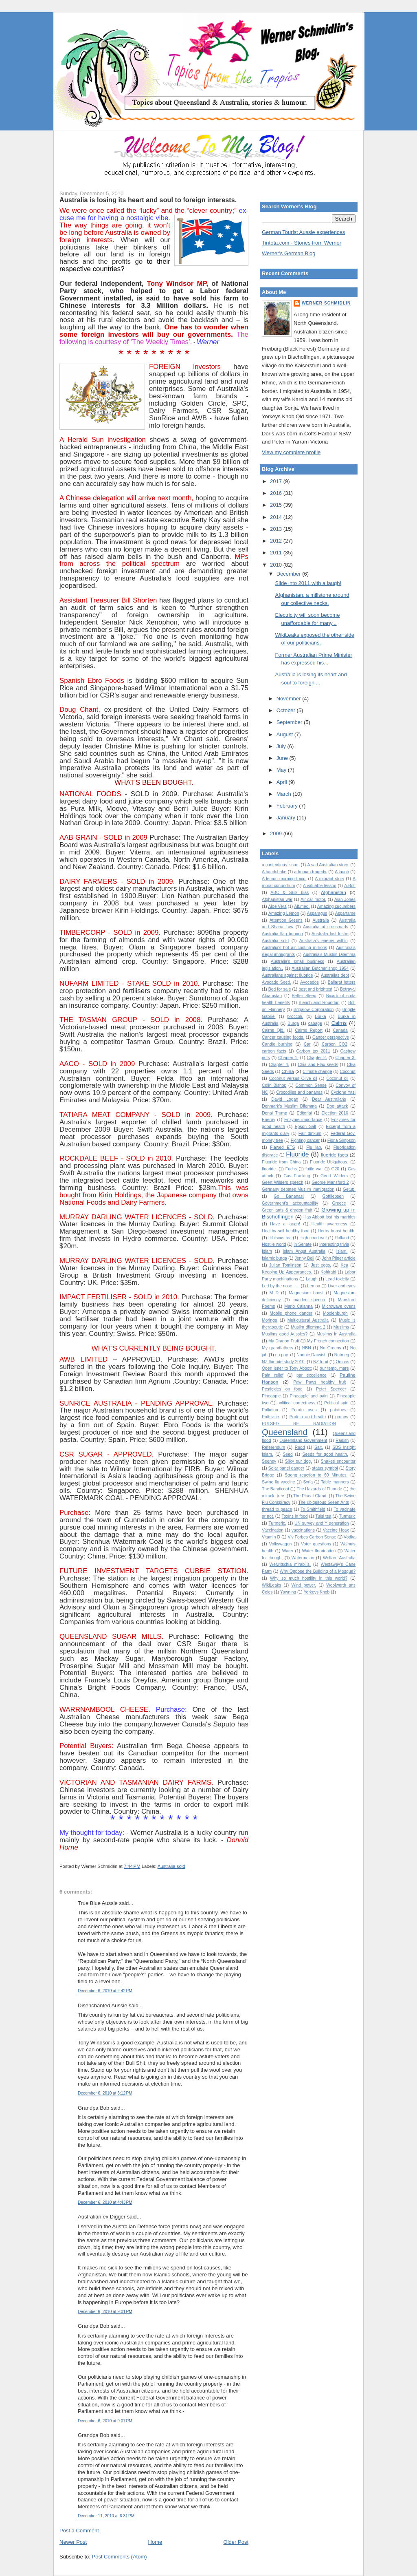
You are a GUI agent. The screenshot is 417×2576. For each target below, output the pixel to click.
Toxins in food (295, 1516)
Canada (340, 1030)
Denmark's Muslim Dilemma (289, 1106)
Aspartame (345, 913)
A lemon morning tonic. (284, 878)
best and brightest (315, 989)
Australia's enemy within (323, 940)
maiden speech (309, 1300)
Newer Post (73, 2542)
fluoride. (269, 1169)
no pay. (282, 1355)
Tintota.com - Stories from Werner (301, 243)
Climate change (317, 1071)
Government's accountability (290, 1203)
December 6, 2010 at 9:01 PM (105, 2311)
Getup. (349, 1189)
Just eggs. (321, 1265)
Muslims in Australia (336, 1334)
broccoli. (295, 1016)
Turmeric (347, 1516)
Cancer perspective (330, 1037)
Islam (267, 1251)
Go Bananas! (289, 1196)
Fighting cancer (305, 1140)
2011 (276, 553)
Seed (287, 1454)
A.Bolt (350, 885)
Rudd (300, 1447)
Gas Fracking (296, 1176)
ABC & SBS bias (289, 892)
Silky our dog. (298, 1461)
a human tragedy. (310, 872)
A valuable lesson (319, 885)
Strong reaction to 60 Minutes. (316, 1475)
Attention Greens (286, 920)
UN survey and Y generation (321, 1523)
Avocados (309, 982)
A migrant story (329, 878)
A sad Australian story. (328, 865)
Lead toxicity (337, 1279)
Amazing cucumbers (336, 906)
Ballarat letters (342, 982)
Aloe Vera (277, 906)
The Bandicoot (275, 1489)
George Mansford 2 (330, 1182)
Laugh (312, 1279)
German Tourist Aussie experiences (303, 232)
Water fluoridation (319, 1551)
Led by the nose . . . (280, 1286)
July (282, 746)
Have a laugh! (285, 1224)
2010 (276, 565)
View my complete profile (291, 452)
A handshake (274, 872)
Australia (320, 920)
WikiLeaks (271, 1585)
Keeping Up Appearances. (287, 1272)
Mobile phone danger (291, 1313)
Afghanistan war (277, 899)
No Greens (330, 1348)
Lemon (313, 1286)
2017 (276, 481)
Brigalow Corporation (314, 1009)
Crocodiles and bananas (299, 1092)
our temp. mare (334, 1368)
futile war (314, 1169)
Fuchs (291, 1169)
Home (155, 2542)
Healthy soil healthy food (285, 1231)
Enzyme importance (303, 1119)
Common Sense (311, 1085)
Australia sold (171, 1866)
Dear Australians (329, 1099)
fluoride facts (334, 1154)
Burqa (293, 1023)
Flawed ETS (282, 1147)
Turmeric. (277, 1523)
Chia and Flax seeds (318, 1064)
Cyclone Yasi (343, 1092)
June (283, 758)
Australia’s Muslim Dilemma (329, 954)
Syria (308, 1482)
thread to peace (277, 1509)
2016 (276, 493)
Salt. (318, 1447)
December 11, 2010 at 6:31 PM (106, 2516)
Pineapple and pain (309, 1396)
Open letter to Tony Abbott (287, 1368)
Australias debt (335, 975)
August (285, 734)
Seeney (269, 1461)
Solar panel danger (286, 1468)
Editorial (304, 1113)
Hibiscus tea (280, 1238)
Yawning (288, 1592)
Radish (342, 1440)
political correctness (296, 1403)
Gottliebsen (333, 1196)
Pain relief (272, 1375)
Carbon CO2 (334, 1044)
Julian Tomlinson (285, 1265)
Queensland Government (303, 1440)
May (282, 770)
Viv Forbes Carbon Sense (312, 1537)
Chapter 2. (317, 1057)
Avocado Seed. (276, 982)
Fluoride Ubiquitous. (329, 1162)
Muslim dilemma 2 (308, 1327)
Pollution (270, 1410)
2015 (276, 505)
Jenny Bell (304, 1258)
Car (307, 1044)
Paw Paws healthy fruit (319, 1382)
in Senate (303, 1244)
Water (287, 1551)
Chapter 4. (279, 1064)
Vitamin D (271, 1537)
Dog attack (337, 1106)
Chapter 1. (288, 1057)
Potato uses (304, 1410)
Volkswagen (280, 1544)
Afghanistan (333, 892)
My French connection (328, 1341)
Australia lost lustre (330, 934)
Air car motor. (313, 899)
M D (274, 1293)
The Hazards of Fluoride (319, 1489)
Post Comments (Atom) (119, 2557)
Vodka (350, 1537)
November (290, 698)
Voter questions (316, 1544)
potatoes (338, 1410)
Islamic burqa (274, 1258)
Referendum (273, 1447)
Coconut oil (337, 1078)
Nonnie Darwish (311, 1355)
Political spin (336, 1403)
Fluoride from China (281, 1162)
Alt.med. (301, 906)
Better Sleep (304, 995)
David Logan (284, 1099)
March (285, 794)
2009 (276, 833)
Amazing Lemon (283, 913)
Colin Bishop (274, 1085)
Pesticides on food (282, 1389)
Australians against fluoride (287, 975)
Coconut (348, 1071)
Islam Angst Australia (304, 1251)
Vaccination (272, 1530)
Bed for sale (279, 989)
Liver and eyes (342, 1286)
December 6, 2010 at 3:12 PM (105, 2093)
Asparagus (317, 913)
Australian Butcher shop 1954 (320, 968)
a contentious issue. (280, 865)
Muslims (341, 1327)
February (288, 806)
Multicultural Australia (308, 1320)
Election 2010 (335, 1113)
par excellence (311, 1375)
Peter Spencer (331, 1389)
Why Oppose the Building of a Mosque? (318, 1571)
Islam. (342, 1251)
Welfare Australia (339, 1558)
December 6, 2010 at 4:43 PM (105, 2202)
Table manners (335, 1482)
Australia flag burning (282, 934)
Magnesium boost (306, 1293)
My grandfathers (277, 1348)
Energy (268, 1119)
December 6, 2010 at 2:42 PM (105, 1991)
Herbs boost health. (337, 1231)
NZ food (320, 1362)
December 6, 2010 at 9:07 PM (105, 2421)
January (287, 818)
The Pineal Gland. (310, 1496)
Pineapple (271, 1396)
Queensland (284, 1432)
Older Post (236, 2542)
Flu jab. (314, 1147)
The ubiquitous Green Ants (323, 1502)
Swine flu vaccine (278, 1482)
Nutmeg (341, 1355)
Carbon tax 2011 (313, 1051)
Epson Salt (305, 1126)
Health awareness (329, 1224)
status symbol (325, 1468)
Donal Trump (274, 1113)
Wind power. (304, 1585)
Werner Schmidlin (326, 303)
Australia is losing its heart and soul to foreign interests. (148, 199)
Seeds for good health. (325, 1454)
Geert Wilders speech (282, 1182)
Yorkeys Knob (317, 1592)
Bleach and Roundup (319, 1002)
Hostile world (274, 1244)
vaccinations (303, 1530)
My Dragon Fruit (283, 1341)
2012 (276, 541)
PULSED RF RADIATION (299, 1424)
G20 (335, 1169)
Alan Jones (345, 899)
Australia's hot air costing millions (294, 947)
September (290, 722)
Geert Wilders (334, 1176)
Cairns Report (309, 1030)
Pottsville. (271, 1417)
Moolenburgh (335, 1313)
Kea (345, 1265)
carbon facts (274, 1051)
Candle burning (277, 1044)
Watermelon (303, 1558)
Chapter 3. (345, 1057)
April (283, 782)
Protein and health (308, 1417)
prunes (341, 1417)
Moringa (269, 1320)
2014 (276, 517)
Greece (339, 1203)
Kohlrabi (328, 1272)
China (287, 1071)
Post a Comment (79, 2530)
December (290, 574)
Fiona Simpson (341, 1140)
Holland (342, 1238)
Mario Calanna (298, 1306)
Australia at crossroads (325, 927)
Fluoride (297, 1154)
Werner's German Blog (289, 253)
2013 (276, 529)
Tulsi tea (323, 1516)
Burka (320, 1016)
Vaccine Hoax (336, 1530)
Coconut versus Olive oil (293, 1078)
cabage (315, 1023)
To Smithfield (313, 1509)
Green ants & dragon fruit (287, 1210)
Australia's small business (297, 961)
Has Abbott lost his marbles (329, 1217)
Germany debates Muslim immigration (298, 1189)
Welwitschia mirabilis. (290, 1564)
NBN (306, 1348)
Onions (342, 1362)
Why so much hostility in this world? (308, 1578)
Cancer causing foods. (283, 1037)
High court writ (313, 1238)
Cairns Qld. (273, 1030)
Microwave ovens (339, 1306)
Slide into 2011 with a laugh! (308, 583)
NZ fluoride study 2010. (283, 1362)
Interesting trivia (334, 1244)
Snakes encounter (338, 1461)
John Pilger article (339, 1258)
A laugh (342, 872)
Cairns (339, 1023)
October (287, 710)
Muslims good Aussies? (284, 1334)
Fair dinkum (309, 1133)
